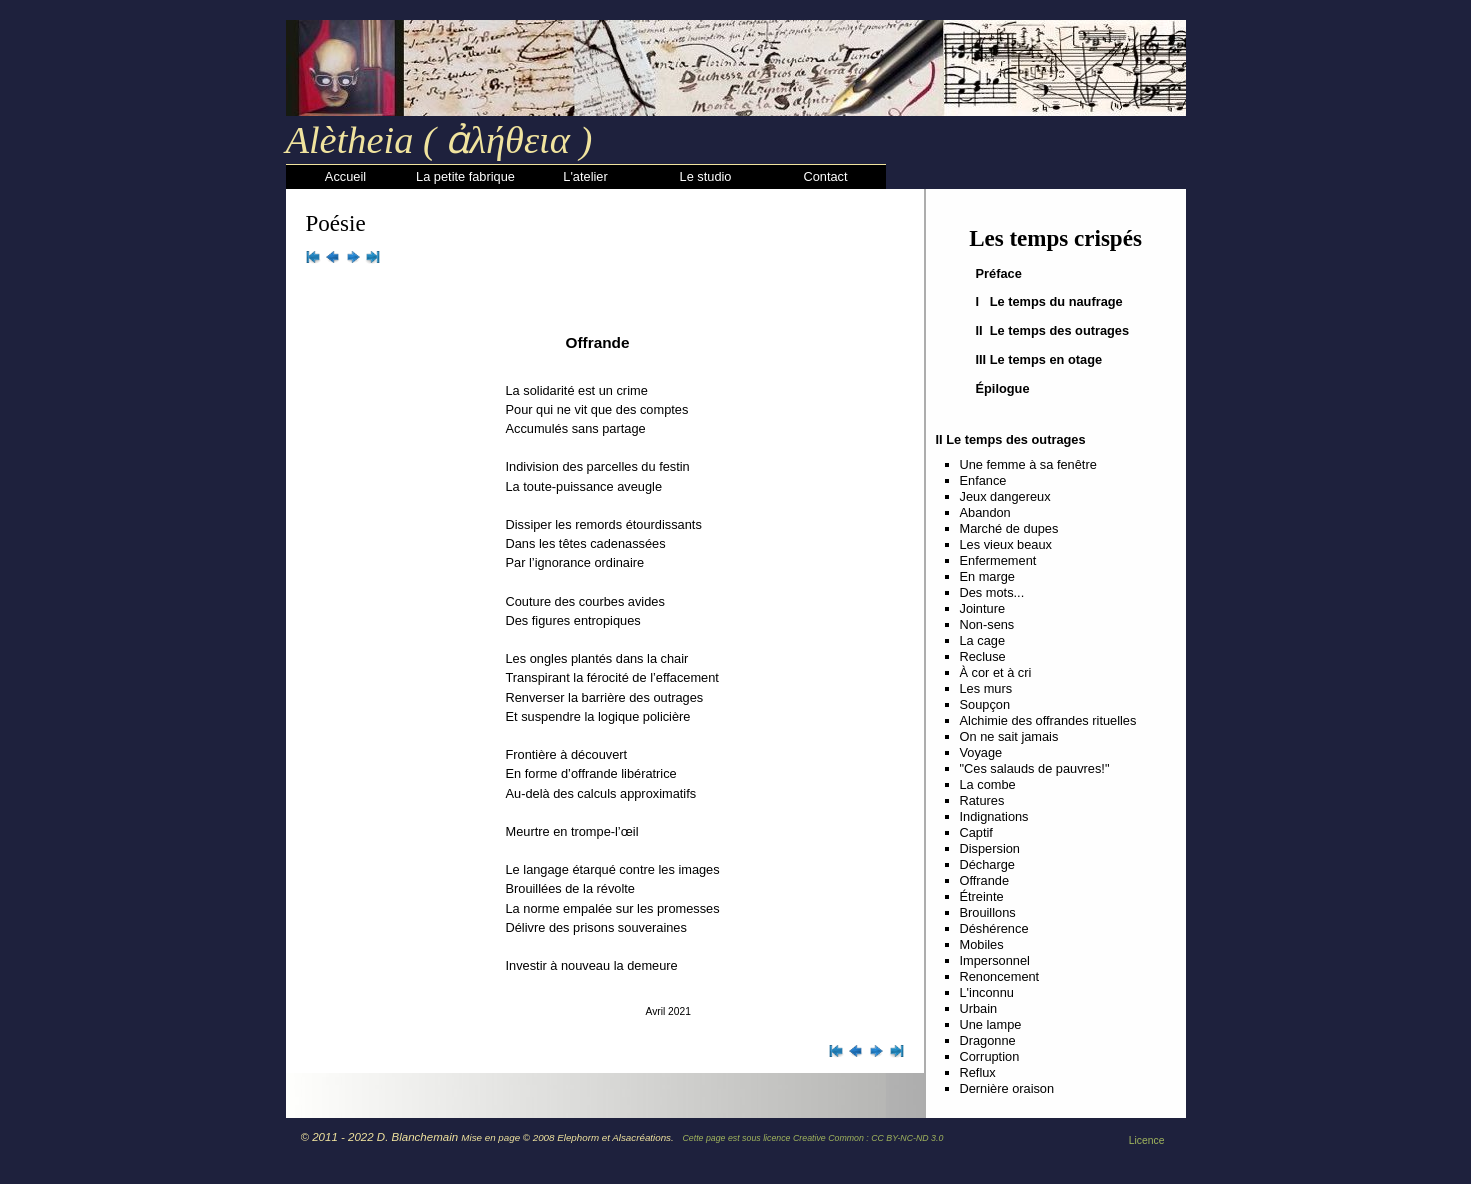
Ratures (982, 800)
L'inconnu (987, 992)
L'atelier (585, 176)
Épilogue (1003, 388)
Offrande (985, 880)
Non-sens (987, 624)
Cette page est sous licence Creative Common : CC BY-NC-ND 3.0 (812, 1138)
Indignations (994, 816)
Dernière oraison (1007, 1088)
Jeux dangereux (1005, 496)
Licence (1147, 1140)
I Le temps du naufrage (1049, 301)
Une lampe (991, 1024)
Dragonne (988, 1040)
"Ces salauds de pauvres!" (1035, 768)
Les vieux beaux (1006, 544)
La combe (988, 784)
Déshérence (994, 928)
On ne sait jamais (1009, 736)
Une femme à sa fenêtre (1028, 464)
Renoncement (1000, 976)
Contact (825, 176)
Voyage (981, 752)
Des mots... (992, 592)
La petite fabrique (465, 176)
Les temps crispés (1055, 238)
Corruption (990, 1056)
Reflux (978, 1072)
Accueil (345, 176)
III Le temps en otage (1039, 359)
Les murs (986, 688)
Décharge (988, 864)
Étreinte (982, 896)
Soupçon (985, 704)
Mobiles (982, 944)
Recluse (983, 656)
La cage (983, 640)
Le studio (706, 176)
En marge (987, 576)
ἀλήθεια (503, 140)
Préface (999, 273)
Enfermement (998, 560)
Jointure (983, 608)
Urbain (979, 1008)
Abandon (985, 512)
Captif (976, 832)
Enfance (983, 480)
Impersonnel (995, 960)
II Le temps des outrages (1053, 330)
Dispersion (990, 848)
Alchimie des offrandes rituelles (1048, 720)
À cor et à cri (996, 672)
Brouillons (988, 912)
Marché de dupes (1009, 528)
